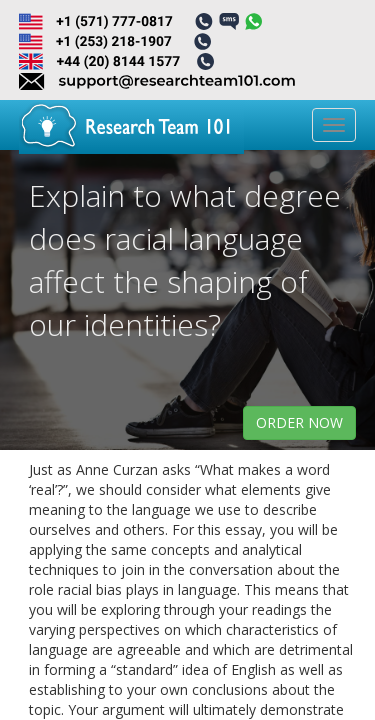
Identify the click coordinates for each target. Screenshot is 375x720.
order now (299, 422)
